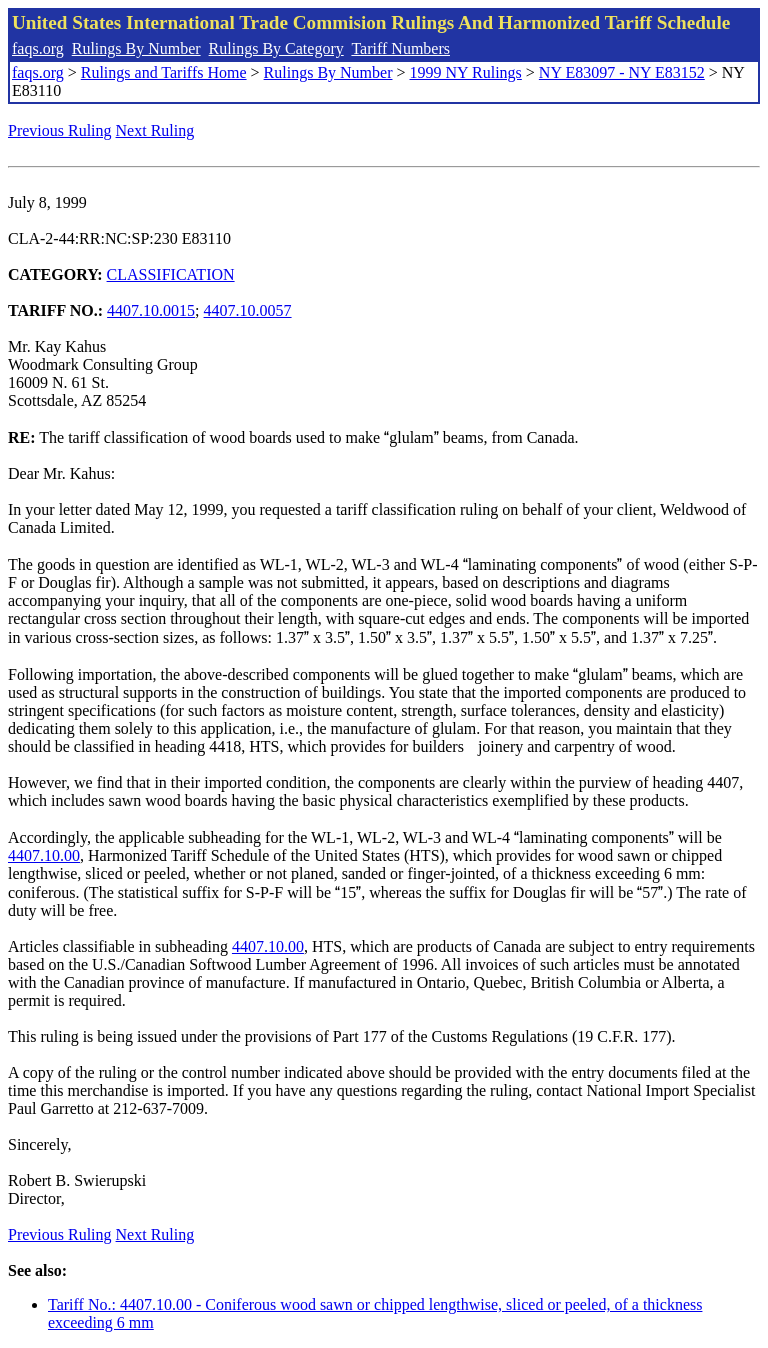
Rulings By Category (276, 48)
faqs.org (38, 48)
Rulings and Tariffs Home (164, 72)
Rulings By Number (136, 48)
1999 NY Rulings (466, 72)
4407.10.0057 (248, 310)
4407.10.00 (44, 855)
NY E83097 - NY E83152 (622, 72)
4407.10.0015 (151, 310)
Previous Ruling (60, 130)
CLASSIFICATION (171, 274)
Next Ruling (155, 130)
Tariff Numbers (400, 48)
